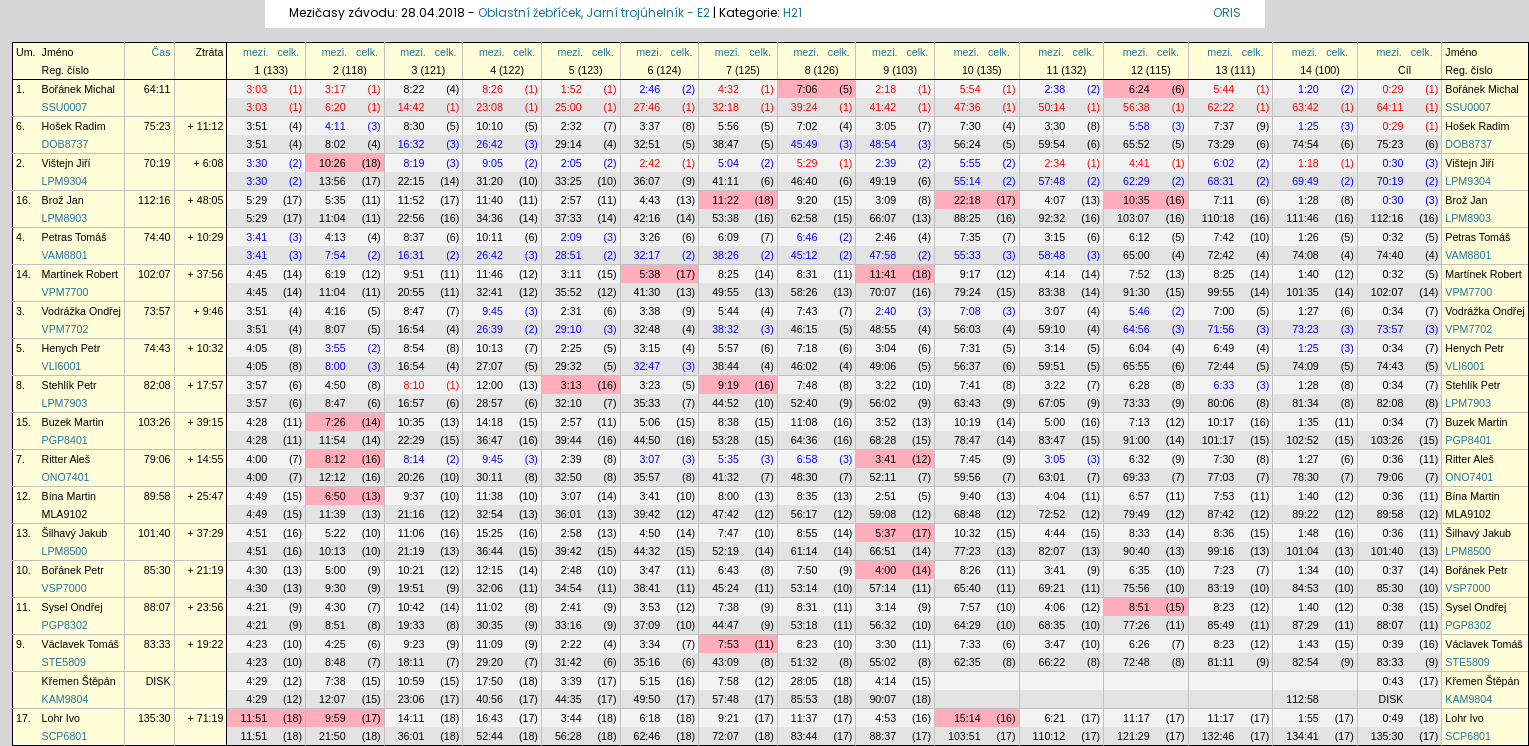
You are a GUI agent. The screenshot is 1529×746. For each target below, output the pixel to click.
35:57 (647, 477)
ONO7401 (66, 477)
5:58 (1139, 126)
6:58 (807, 459)
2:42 (649, 163)
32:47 (647, 366)
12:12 (332, 477)
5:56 (728, 126)
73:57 (157, 311)
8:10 (414, 385)
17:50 (489, 681)
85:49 (1221, 625)
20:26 (411, 477)
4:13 (335, 237)
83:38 (1051, 292)
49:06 (882, 366)
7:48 (807, 385)
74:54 (1305, 144)
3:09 (885, 200)
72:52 (1051, 514)
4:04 (1054, 496)
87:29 (1305, 625)
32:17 (647, 255)
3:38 (649, 311)
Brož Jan (63, 200)
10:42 (411, 607)
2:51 (885, 496)
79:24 (967, 292)
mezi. (255, 52)
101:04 (1302, 551)
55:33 (967, 255)
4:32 (728, 89)
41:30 (647, 292)
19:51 (411, 588)
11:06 (411, 533)
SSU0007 (65, 107)
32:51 (647, 144)
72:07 (725, 736)
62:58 (804, 218)
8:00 (335, 366)
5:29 (807, 163)
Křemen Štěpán (79, 681)
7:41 (970, 385)
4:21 (256, 607)
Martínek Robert (80, 274)
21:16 (411, 514)
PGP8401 (65, 440)
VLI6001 (62, 366)
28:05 (804, 681)
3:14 (1054, 348)
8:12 (335, 459)
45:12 (804, 255)
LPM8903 (65, 218)
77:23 (967, 551)
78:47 (967, 440)
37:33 (568, 218)
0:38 (1393, 607)
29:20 (489, 662)
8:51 (1139, 607)
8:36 (1224, 533)
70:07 (882, 292)
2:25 (571, 348)
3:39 (571, 681)
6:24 (1139, 89)
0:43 (1393, 681)
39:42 (647, 514)
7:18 (807, 348)
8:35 (807, 496)
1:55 (1308, 718)
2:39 (885, 163)
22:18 (967, 200)
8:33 (1139, 533)
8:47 (414, 311)
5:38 (649, 274)
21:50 (332, 736)
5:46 (1139, 311)
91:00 (1136, 440)
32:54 (489, 514)
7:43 (807, 311)
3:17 (335, 89)
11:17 (1136, 718)
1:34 (1308, 570)
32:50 (568, 477)
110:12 (1049, 736)
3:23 (649, 385)
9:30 (335, 588)
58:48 (1051, 255)
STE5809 (64, 662)
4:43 (649, 200)
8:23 (1224, 607)
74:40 (157, 237)
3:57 (256, 385)
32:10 (568, 403)
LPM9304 (65, 181)
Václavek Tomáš (80, 644)
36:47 (489, 440)
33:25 (568, 181)
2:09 (571, 237)
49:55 (725, 292)
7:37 (1224, 126)
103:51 (964, 736)
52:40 (804, 403)
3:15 (1054, 237)
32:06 (489, 588)
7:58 (728, 681)
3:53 (649, 607)
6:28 (1139, 385)
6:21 (1054, 718)
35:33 (647, 403)
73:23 (1305, 329)
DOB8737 (65, 144)
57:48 (1051, 181)
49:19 (882, 181)
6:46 (807, 237)
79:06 (157, 459)
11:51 (253, 718)
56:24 (967, 144)
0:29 (1393, 89)
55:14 (967, 181)
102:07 (154, 274)
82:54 (1305, 662)
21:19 (411, 551)
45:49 (804, 144)
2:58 (571, 533)
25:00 (568, 107)
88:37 (882, 736)
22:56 (411, 218)
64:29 (967, 625)
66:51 (882, 551)
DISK (158, 681)
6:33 (1224, 385)
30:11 (489, 477)
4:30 (256, 570)
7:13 (1139, 422)
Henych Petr (71, 348)
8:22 (414, 89)
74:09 (1305, 366)
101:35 (1302, 292)
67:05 (1051, 403)
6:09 (728, 237)
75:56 (1136, 588)
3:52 (885, 422)
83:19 (1221, 588)
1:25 (1308, 126)
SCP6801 (65, 736)
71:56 (1221, 329)
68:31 (1221, 181)
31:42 (568, 662)
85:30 (157, 570)
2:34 (1054, 163)
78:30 (1305, 477)
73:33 (1136, 403)
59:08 (882, 514)
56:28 (568, 736)
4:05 (256, 348)
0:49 (1393, 718)
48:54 (882, 144)
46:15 (804, 329)
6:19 (335, 274)
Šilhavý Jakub (75, 533)
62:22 (1221, 107)
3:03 (256, 89)
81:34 (1305, 403)
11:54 (332, 440)
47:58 (882, 255)
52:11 (882, 477)
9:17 (970, 274)
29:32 (568, 366)
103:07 (1133, 218)
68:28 (882, 440)
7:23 (1224, 570)
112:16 (154, 200)
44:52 (725, 403)
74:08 (1305, 255)
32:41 (489, 292)
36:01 (568, 514)
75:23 (157, 126)
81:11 (1221, 662)
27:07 (489, 366)
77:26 (1136, 625)
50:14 (1051, 107)
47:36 (967, 107)
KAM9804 (65, 699)
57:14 (882, 588)
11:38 (489, 496)
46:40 (804, 181)
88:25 (967, 218)
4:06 (1054, 607)
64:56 (1136, 329)
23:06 (411, 699)
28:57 (489, 403)
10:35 (1136, 200)
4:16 (335, 311)
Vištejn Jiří (66, 163)
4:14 (1054, 274)
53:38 (725, 218)
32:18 (725, 107)
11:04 (332, 218)
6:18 (649, 718)
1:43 (1308, 644)
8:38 (728, 422)
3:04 (885, 348)
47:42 (725, 514)
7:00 (1224, 311)
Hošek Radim (74, 126)
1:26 (1308, 237)
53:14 (804, 588)
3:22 (885, 385)
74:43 (157, 348)
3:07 (1054, 311)
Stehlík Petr (69, 385)
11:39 (332, 514)
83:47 (1051, 440)
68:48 (967, 514)
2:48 (571, 570)
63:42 (1305, 107)
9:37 (414, 496)
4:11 (335, 126)
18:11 (411, 662)
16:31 (411, 255)
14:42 (411, 107)
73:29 (1221, 144)
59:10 (1051, 329)
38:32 (725, 329)
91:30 (1136, 292)
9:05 (492, 163)
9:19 (728, 385)
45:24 (725, 588)
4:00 (256, 459)
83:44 (804, 736)
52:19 (725, 551)
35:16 (647, 662)
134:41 (1302, 736)
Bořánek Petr (73, 570)
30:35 (489, 625)
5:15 (649, 681)
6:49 (1224, 348)
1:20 (1308, 89)
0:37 (1393, 570)
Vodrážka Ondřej (81, 311)
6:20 (335, 107)
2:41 (571, 607)
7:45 (970, 459)
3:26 (649, 237)
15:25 (489, 533)
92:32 (1051, 218)
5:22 (335, 533)
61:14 (804, 551)
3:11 (571, 274)
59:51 (1051, 366)
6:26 (1139, 644)
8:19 (414, 163)
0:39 (1393, 644)
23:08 (489, 107)
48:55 (882, 329)
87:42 (1221, 514)
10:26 (332, 163)
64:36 (804, 440)
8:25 (728, 274)
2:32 (571, 126)
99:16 (1221, 551)
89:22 (1305, 514)
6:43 (728, 570)
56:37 (967, 366)
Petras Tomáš (74, 237)
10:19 (967, 422)
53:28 (725, 440)
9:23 (414, 644)
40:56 (489, 699)
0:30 (1393, 163)
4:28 (256, 422)
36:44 (489, 551)
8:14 (414, 459)
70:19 (157, 163)
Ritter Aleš (66, 459)
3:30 (1054, 126)
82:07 (1051, 551)
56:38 (1136, 107)
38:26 (725, 255)
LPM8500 (65, 551)
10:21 (411, 570)
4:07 (1054, 200)
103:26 (154, 422)
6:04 (1139, 348)
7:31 (970, 348)
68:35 (1051, 625)
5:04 (728, 163)
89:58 (157, 496)
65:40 (967, 588)
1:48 (1308, 533)
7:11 (1224, 200)
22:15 (411, 181)
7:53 (1224, 496)
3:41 (256, 237)
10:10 (489, 126)
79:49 (1136, 514)
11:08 (804, 422)
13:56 (332, 181)
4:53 (885, 718)
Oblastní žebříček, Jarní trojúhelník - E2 (594, 12)
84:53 (1305, 588)
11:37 (804, 718)
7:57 (970, 607)
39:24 (804, 107)
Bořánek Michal (78, 89)
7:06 (807, 89)
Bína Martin (69, 496)
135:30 (154, 718)
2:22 (571, 644)
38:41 (647, 588)
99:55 (1221, 292)
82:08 (157, 385)
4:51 (256, 533)
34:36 (489, 218)
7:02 (807, 126)
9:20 (807, 200)
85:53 (804, 699)
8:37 (414, 237)
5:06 (649, 422)
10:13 (489, 348)
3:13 (571, 385)
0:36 (1393, 459)
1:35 (1308, 422)
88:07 (157, 607)
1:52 (571, 89)
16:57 (411, 403)
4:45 (256, 274)
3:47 (649, 570)
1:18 (1308, 163)
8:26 (492, 89)
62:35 (967, 662)
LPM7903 (65, 403)
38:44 (725, 366)
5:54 (970, 89)
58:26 (804, 292)
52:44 (489, 736)
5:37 (885, 533)
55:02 (882, 662)
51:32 (804, 662)
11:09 (489, 644)
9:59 (335, 718)
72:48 (1136, 662)
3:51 (256, 126)
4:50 (335, 385)
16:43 (489, 718)
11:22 (725, 200)
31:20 (489, 181)
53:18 (804, 625)
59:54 (1051, 144)
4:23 (256, 644)
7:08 (970, 311)
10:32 (967, 533)
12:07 (332, 699)
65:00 (1136, 255)
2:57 (571, 200)
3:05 (885, 126)
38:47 (725, 144)
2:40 (885, 311)
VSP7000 (64, 588)
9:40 (970, 496)
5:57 (728, 348)
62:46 (647, 736)
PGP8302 (65, 625)
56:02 (882, 403)
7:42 (1224, 237)
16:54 (411, 329)
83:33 (157, 644)
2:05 (571, 163)
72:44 (1221, 366)
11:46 (489, 274)
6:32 (1139, 459)
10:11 (489, 237)
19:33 (411, 625)
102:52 (1302, 440)
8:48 (335, 662)
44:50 (647, 440)
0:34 (1393, 311)
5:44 (1224, 89)
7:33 (970, 644)
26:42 (489, 144)
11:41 (882, 274)
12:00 (489, 385)
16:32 (411, 144)
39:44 (568, 440)
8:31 (807, 274)
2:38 (1054, 89)
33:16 (568, 625)
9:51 (414, 274)
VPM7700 (65, 292)
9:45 (492, 311)
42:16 (647, 218)
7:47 (728, 533)
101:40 (154, 533)
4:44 (1054, 533)
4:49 (256, 496)
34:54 (568, 588)
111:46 (1302, 218)
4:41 (1139, 163)
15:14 (967, 718)
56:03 (967, 329)
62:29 (1136, 181)
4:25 (335, 644)
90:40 (1136, 551)
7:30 (970, 126)
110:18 (1218, 218)
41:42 (882, 107)
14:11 (411, 718)
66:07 (882, 218)
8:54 (414, 348)
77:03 (1221, 477)
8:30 (414, 126)
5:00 (1054, 422)
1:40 (1308, 274)
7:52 (1139, 274)
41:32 (725, 477)
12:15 (489, 570)
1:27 (1308, 311)
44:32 (647, 551)
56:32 (882, 625)
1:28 (1308, 200)
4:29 (256, 681)
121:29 (1133, 736)
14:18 (489, 422)
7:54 (335, 255)
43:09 (725, 662)
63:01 (1051, 477)
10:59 (411, 681)
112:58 (1302, 699)
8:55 (807, 533)
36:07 (647, 181)
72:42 (1221, 255)
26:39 (489, 329)
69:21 (1051, 588)
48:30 (804, 477)
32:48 (647, 329)
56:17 (804, 514)
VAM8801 (65, 255)
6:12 (1139, 237)
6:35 (1139, 570)
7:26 (335, 422)
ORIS (1227, 12)
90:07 (882, 699)
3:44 (571, 718)
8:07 (335, 329)
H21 (792, 12)
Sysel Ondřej (72, 607)
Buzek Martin (73, 422)
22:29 (411, 440)
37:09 (647, 625)
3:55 (335, 348)
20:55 (411, 292)
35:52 (568, 292)
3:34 (649, 644)
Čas (161, 52)
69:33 (1136, 477)
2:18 (885, 89)
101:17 (1218, 440)
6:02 (1224, 163)
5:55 (970, 163)
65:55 (1136, 366)
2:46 (649, 89)
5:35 (335, 200)
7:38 (728, 607)
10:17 (1221, 422)
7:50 (807, 570)
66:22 (1051, 662)
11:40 (489, 200)
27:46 (647, 107)
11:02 (489, 607)
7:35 (970, 237)
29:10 (568, 329)
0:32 (1393, 237)
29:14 (568, 144)
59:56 (967, 477)
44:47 (725, 625)
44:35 (568, 699)
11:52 (411, 200)
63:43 (967, 403)
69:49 (1305, 181)
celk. (288, 52)
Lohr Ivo (61, 718)
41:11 (725, 181)
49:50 (647, 699)
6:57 (1139, 496)
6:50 (335, 496)
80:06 (1221, 403)
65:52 (1136, 144)
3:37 (649, 126)
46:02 (804, 366)
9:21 (728, 718)
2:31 (571, 311)
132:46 (1218, 736)
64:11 (157, 89)
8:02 (335, 144)
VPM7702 (65, 329)
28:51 (568, 255)
